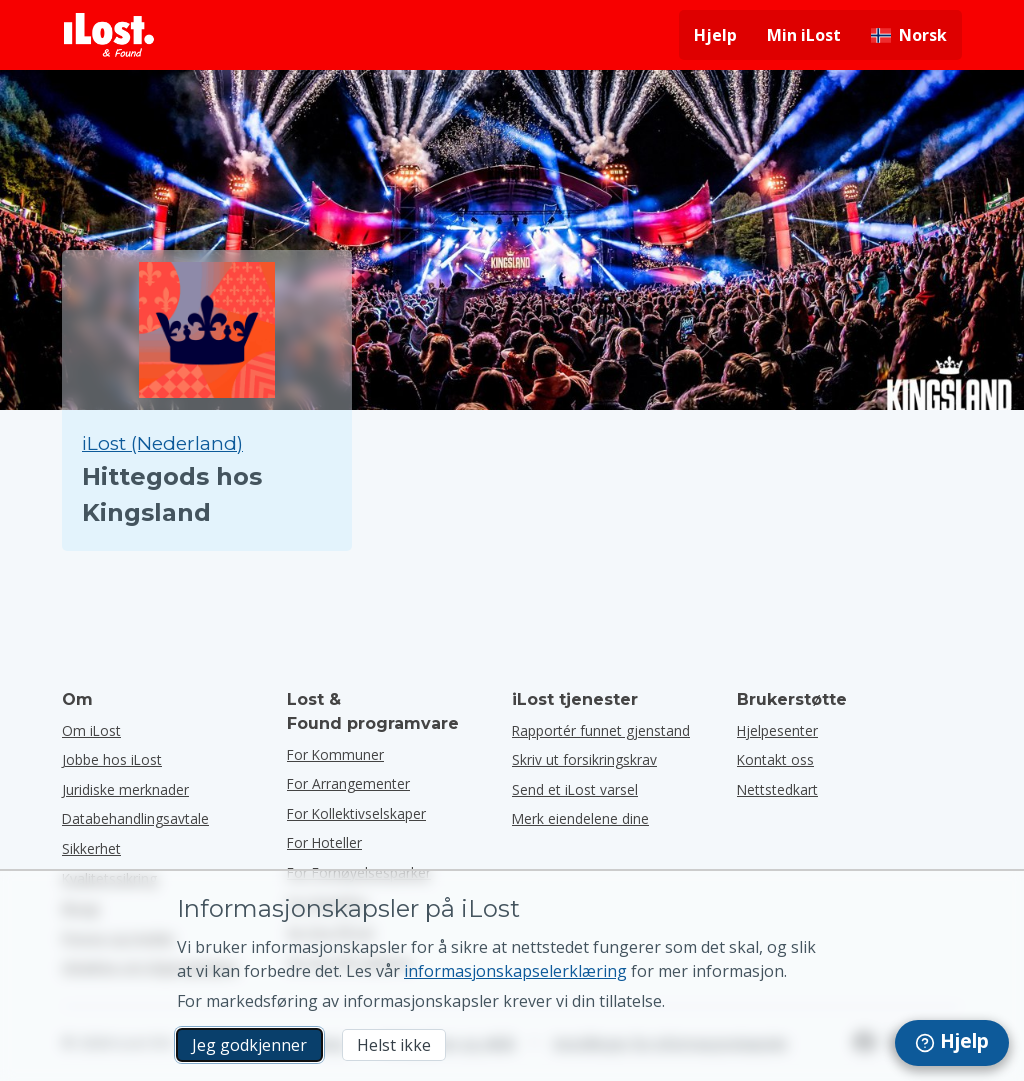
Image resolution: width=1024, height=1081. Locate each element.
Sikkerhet (91, 848)
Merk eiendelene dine (580, 818)
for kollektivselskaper (356, 813)
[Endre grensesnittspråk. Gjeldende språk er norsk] (909, 35)
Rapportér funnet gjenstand (601, 730)
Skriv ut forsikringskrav (584, 759)
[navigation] (952, 1043)
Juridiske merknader (125, 789)
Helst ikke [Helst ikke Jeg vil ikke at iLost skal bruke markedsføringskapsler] (394, 1045)
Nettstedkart (777, 789)
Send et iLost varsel (575, 789)
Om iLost (91, 730)
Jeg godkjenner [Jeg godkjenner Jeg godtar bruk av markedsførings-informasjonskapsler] (249, 1045)
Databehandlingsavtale (135, 818)
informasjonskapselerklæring (515, 971)
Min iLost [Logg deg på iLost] (804, 35)
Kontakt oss (775, 759)
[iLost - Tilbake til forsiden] (109, 35)
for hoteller (324, 842)
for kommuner (335, 754)
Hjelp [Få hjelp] (715, 35)
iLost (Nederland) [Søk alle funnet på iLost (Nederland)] (162, 443)
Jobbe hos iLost (112, 759)
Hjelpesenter (777, 730)
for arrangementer (348, 783)
